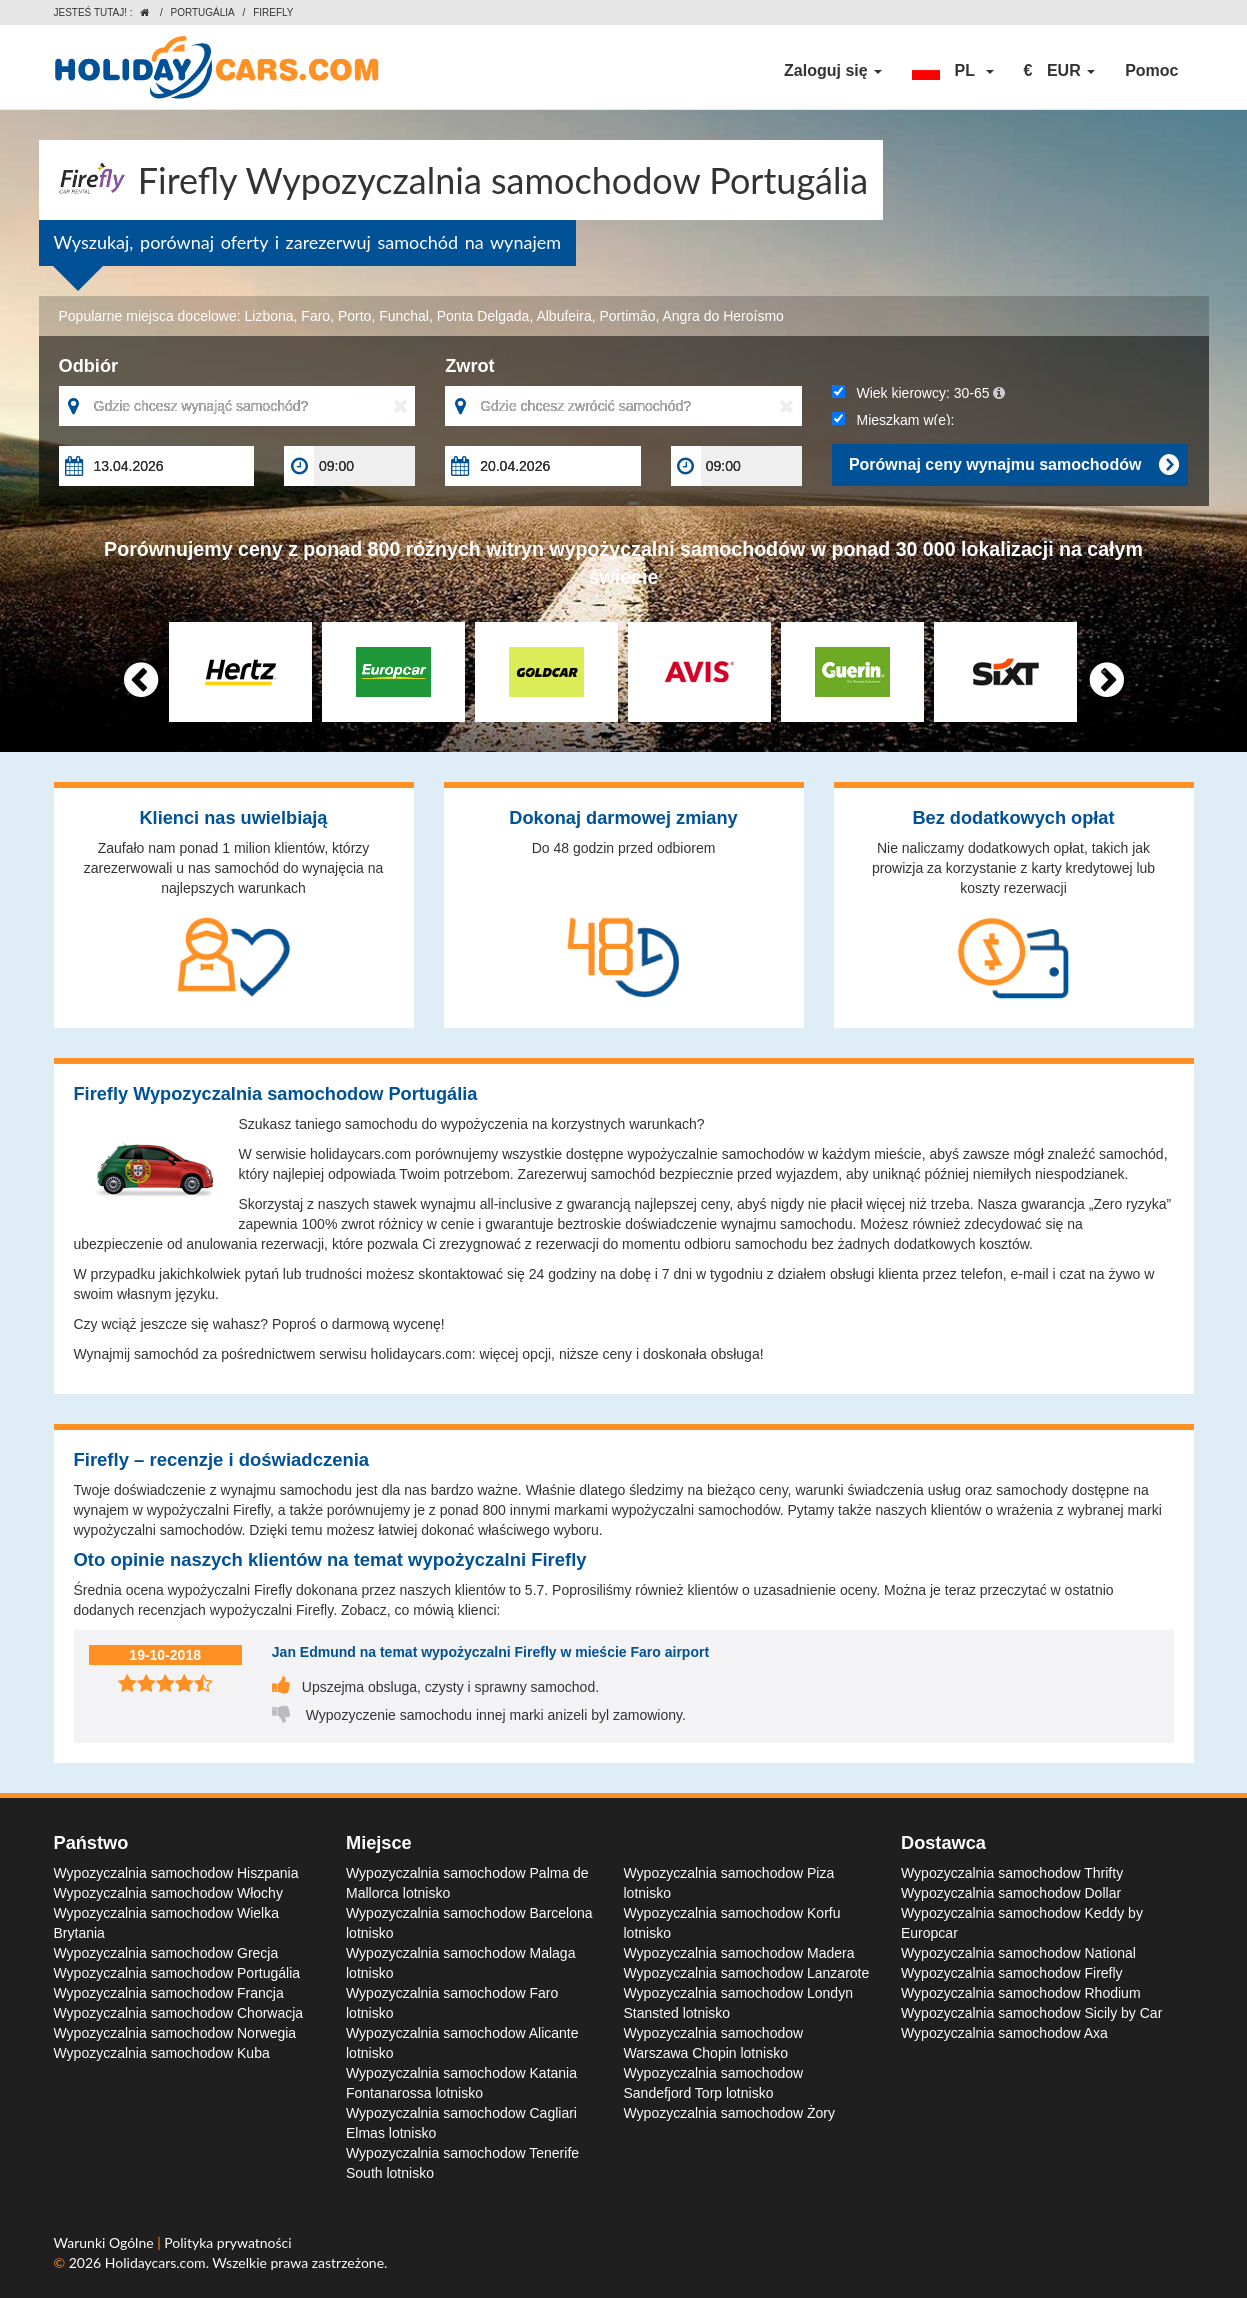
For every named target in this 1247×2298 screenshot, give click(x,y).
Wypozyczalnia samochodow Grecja (166, 1953)
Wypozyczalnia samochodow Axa (1004, 2033)
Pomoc (1151, 70)
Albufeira (563, 316)
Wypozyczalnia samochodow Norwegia (175, 2033)
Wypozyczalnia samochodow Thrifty (1012, 1873)
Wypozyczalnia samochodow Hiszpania (176, 1873)
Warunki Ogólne (106, 2242)
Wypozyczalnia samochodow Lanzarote (747, 1973)
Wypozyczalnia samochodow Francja (169, 1993)
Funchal (404, 316)
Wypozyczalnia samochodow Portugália (177, 1973)
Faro (315, 316)
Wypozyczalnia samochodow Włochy (168, 1893)
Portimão (627, 316)
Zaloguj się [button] (833, 70)
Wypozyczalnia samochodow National (1018, 1953)
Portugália (203, 12)
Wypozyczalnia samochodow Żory (730, 2113)
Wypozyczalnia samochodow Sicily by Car (1031, 2013)
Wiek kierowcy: (918, 393)
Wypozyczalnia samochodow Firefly (1012, 1973)
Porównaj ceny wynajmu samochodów (1014, 465)
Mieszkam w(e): (893, 420)
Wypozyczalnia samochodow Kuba (162, 2053)
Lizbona (269, 316)
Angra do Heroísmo (723, 316)
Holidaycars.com (155, 2262)
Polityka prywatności (227, 2242)
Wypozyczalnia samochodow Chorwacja (179, 2013)
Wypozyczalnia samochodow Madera (739, 1953)
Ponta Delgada (483, 316)
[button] (953, 71)
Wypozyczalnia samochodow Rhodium (1021, 1993)
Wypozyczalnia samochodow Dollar (1011, 1893)
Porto (354, 316)
